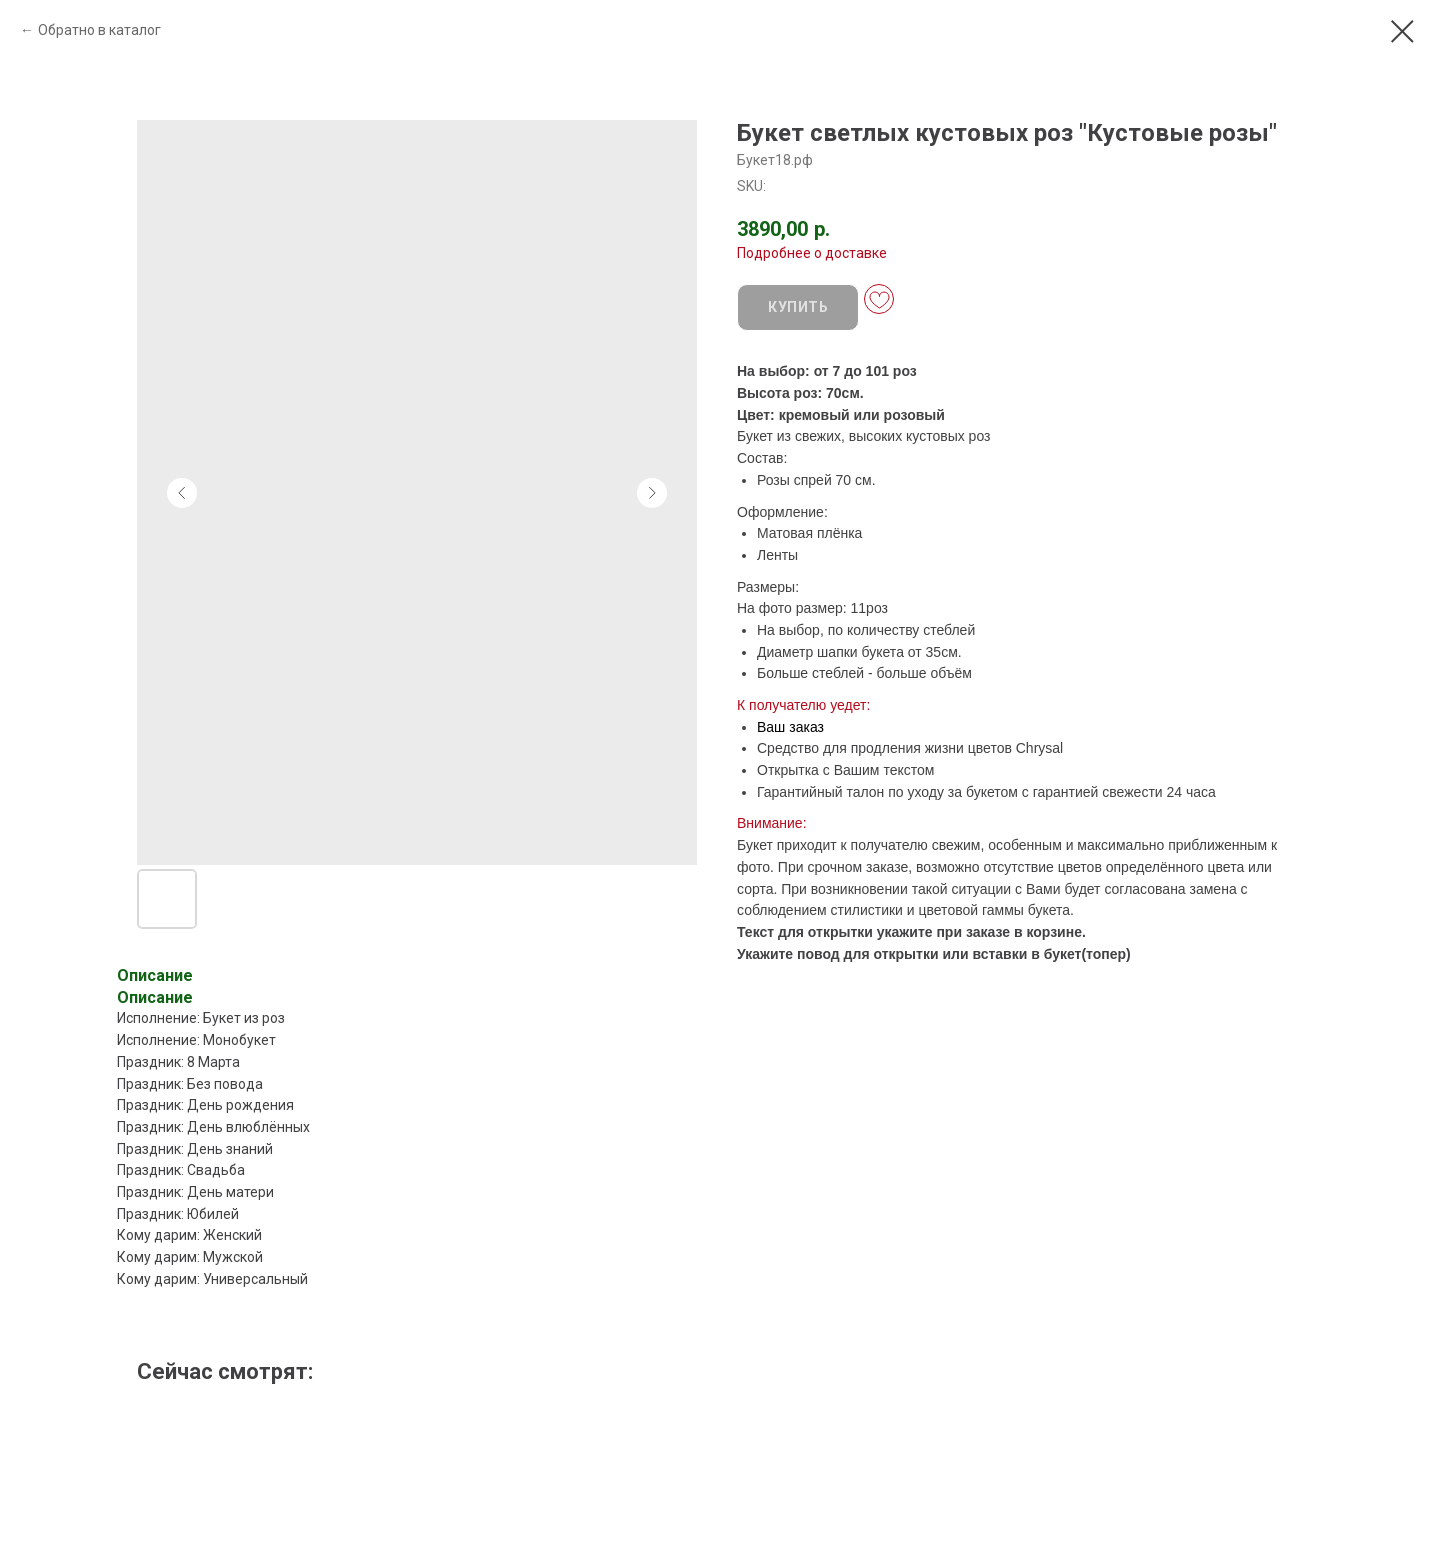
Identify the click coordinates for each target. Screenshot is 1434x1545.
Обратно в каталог (99, 30)
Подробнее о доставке (812, 253)
